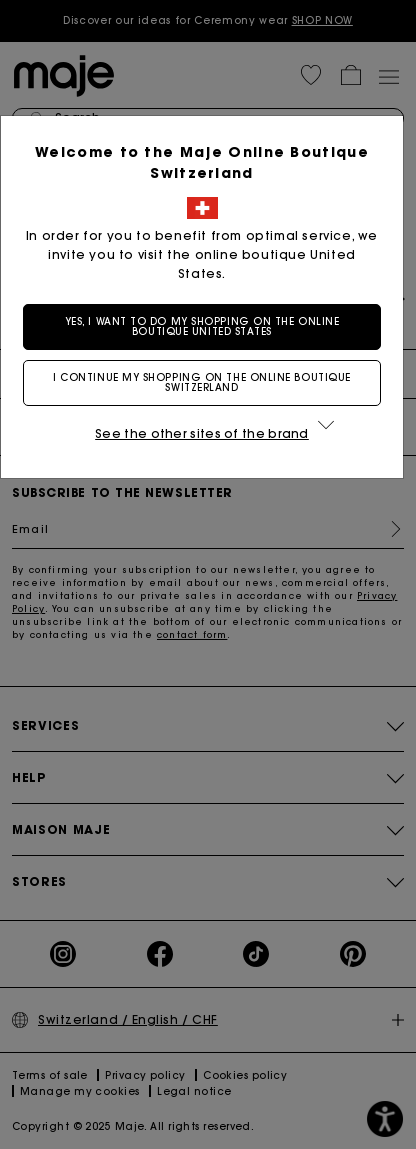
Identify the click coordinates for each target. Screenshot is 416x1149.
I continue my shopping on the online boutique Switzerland (208, 382)
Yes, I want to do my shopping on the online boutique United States (208, 326)
